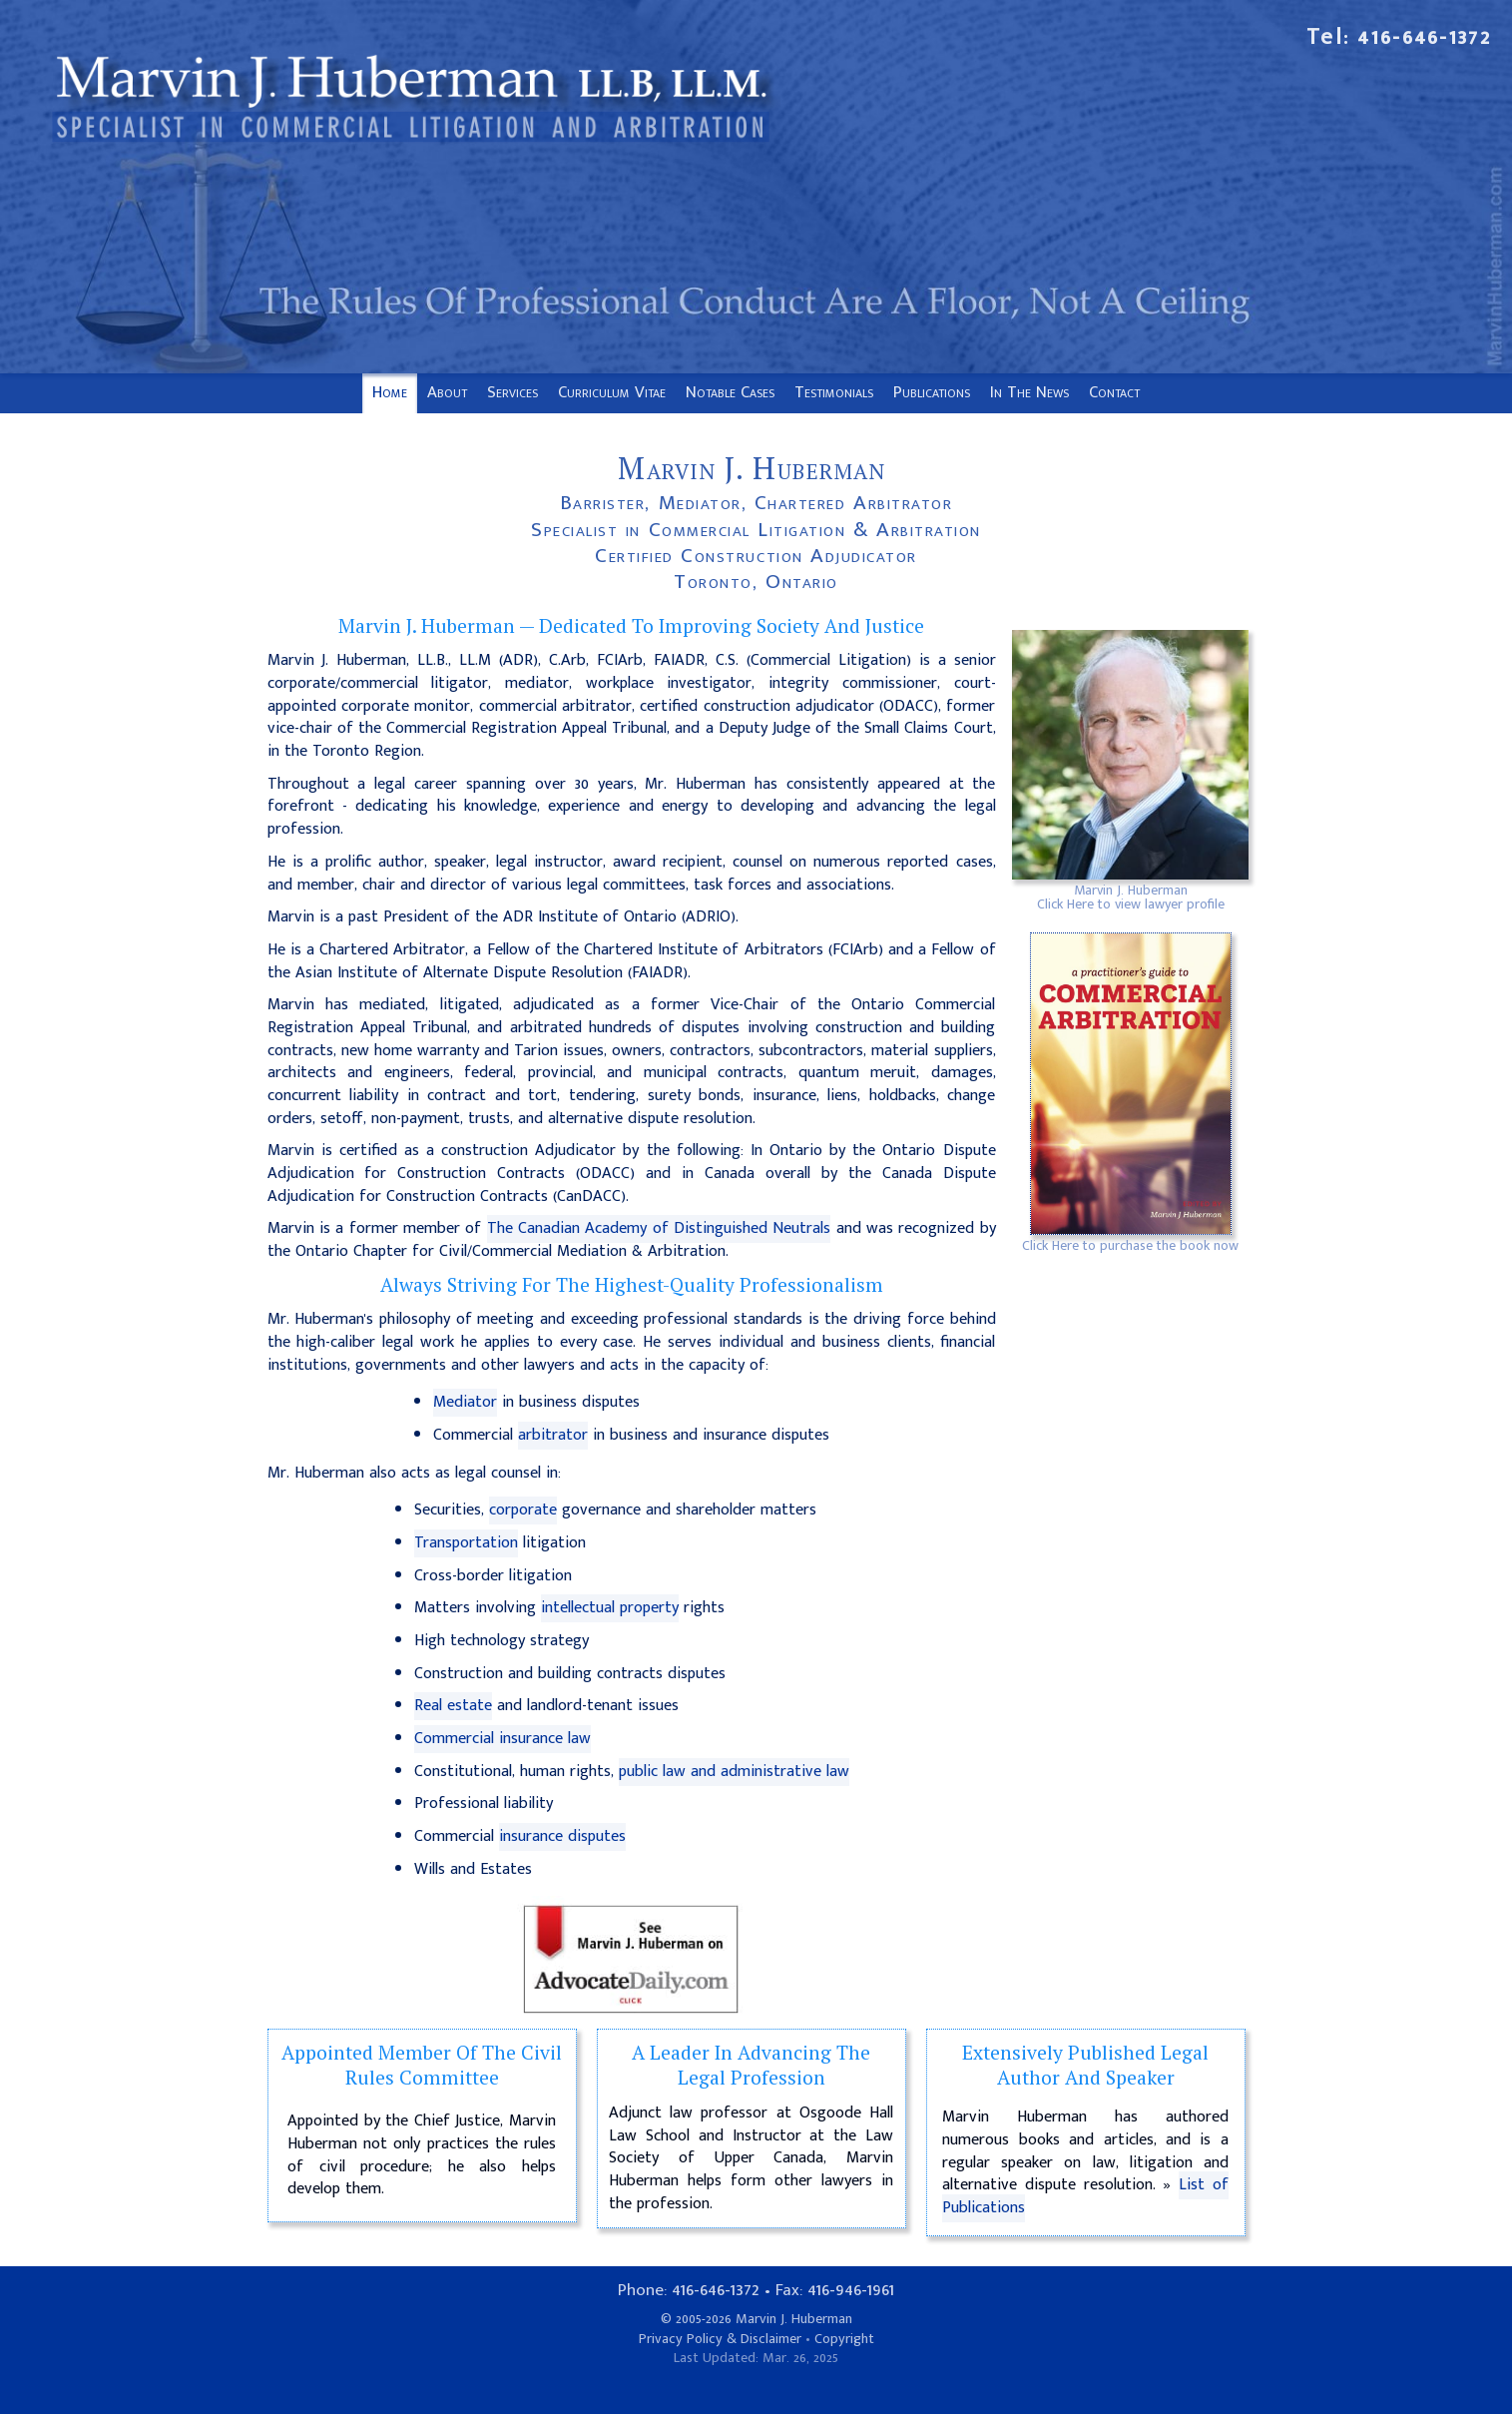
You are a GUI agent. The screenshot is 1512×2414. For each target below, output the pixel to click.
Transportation (466, 1542)
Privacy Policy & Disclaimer (720, 2339)
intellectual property (610, 1607)
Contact (1114, 392)
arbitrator (553, 1435)
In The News (1029, 392)
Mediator (465, 1402)
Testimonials (833, 392)
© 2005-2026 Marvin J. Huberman (756, 2319)
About (447, 392)
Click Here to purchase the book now (1130, 1245)
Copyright (844, 2339)
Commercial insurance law (502, 1738)
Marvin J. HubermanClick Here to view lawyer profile (1131, 897)
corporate (523, 1510)
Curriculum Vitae (612, 392)
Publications (931, 392)
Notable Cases (730, 392)
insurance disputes (562, 1836)
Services (512, 392)
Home (389, 392)
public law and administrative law (734, 1771)
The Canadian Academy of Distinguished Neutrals (659, 1228)
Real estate (453, 1705)
